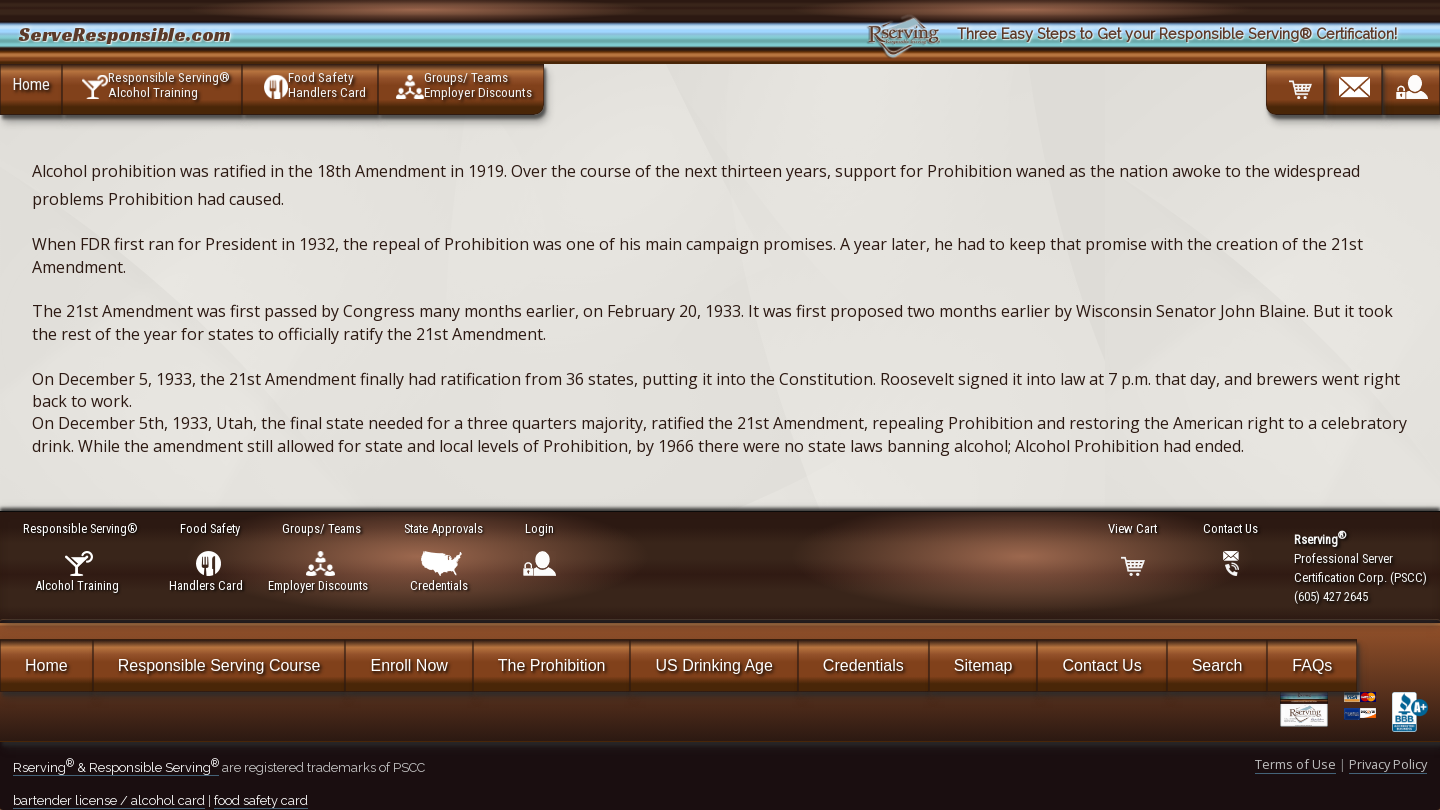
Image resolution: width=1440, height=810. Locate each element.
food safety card (261, 800)
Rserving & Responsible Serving (116, 767)
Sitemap (983, 665)
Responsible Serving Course (219, 665)
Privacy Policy (1388, 764)
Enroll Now (408, 665)
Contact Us (1101, 665)
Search (1217, 665)
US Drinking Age (713, 665)
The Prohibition (552, 665)
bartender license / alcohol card (109, 800)
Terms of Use (1295, 764)
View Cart (1133, 528)
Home (31, 84)
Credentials (863, 665)
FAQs (1312, 665)
